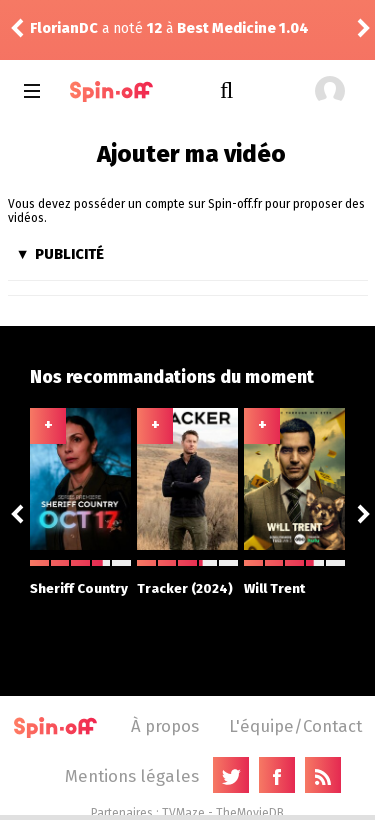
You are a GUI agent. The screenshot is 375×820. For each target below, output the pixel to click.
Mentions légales (132, 776)
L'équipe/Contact (295, 726)
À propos (165, 726)
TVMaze (183, 813)
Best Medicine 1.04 (243, 28)
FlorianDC (64, 28)
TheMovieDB (250, 813)
